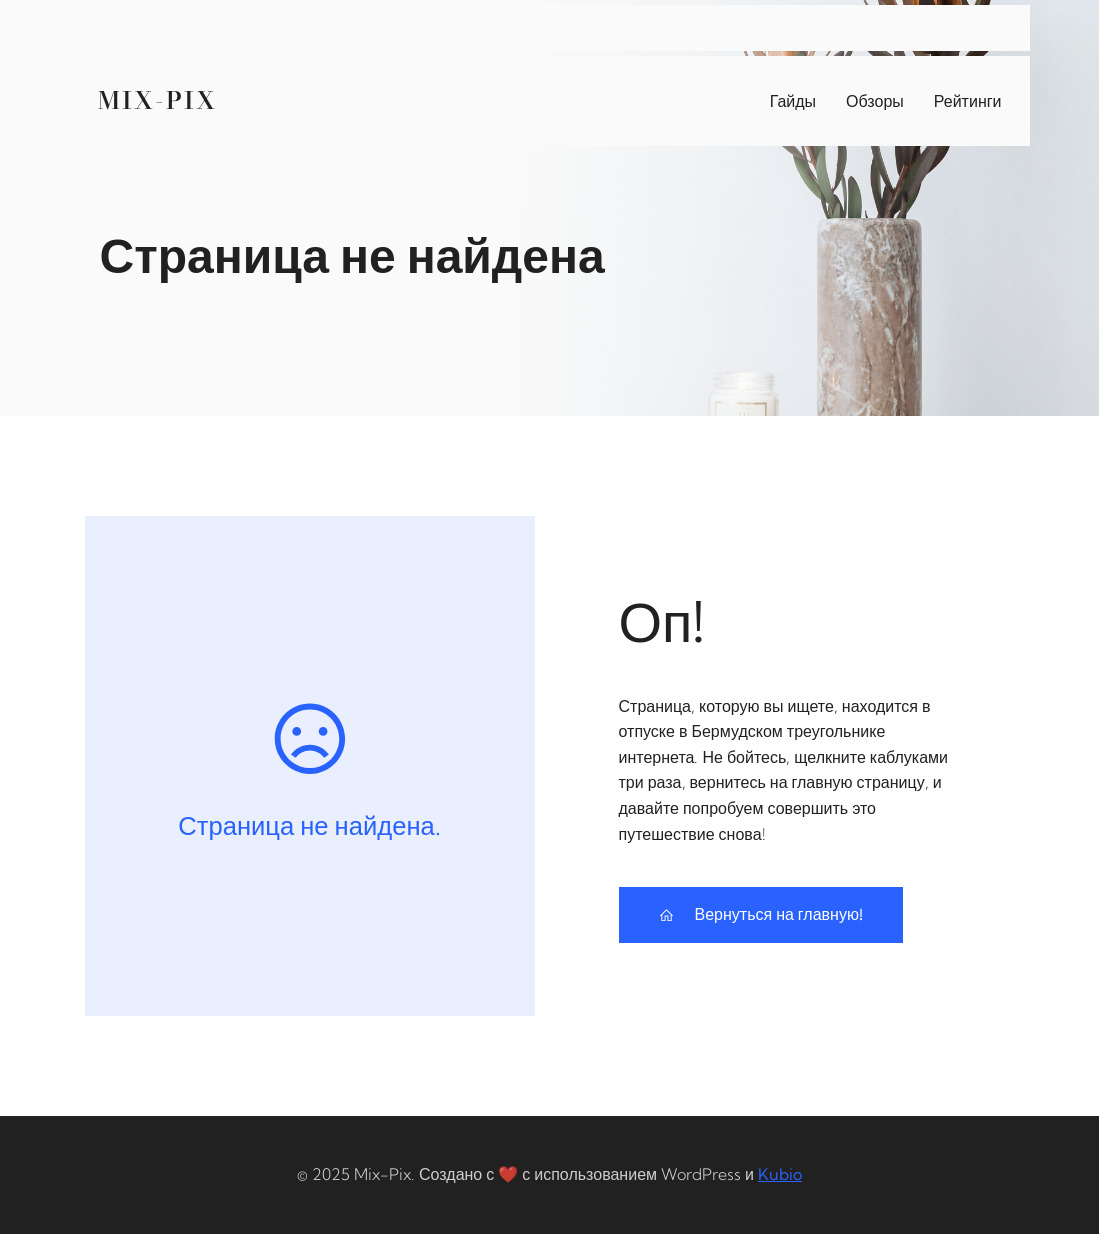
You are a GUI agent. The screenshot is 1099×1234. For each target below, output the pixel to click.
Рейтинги (968, 101)
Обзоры (875, 101)
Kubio (780, 1174)
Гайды (793, 101)
